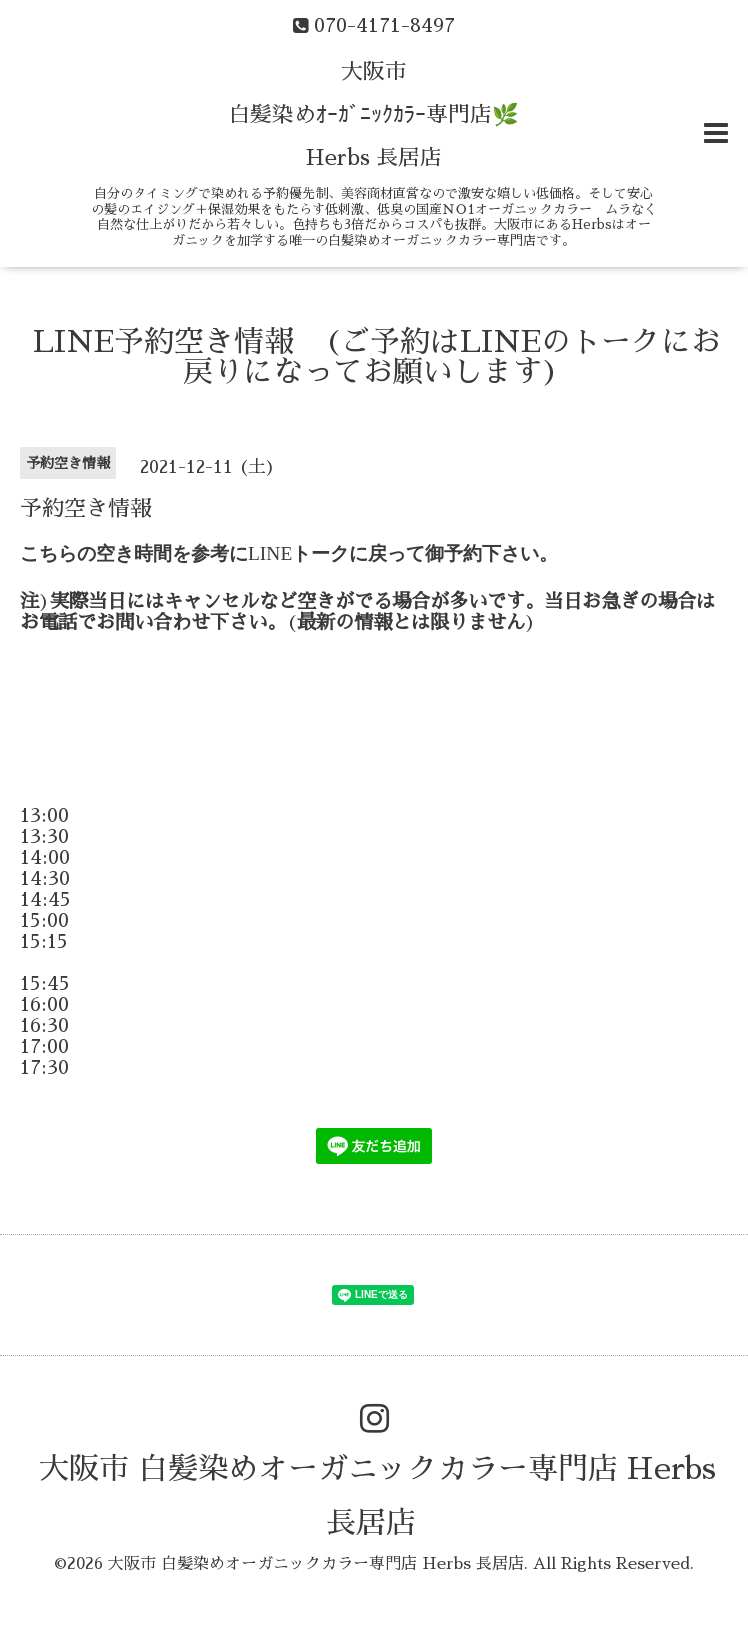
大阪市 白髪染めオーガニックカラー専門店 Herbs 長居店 (316, 1564)
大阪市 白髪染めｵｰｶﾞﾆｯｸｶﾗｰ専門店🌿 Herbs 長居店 (373, 115)
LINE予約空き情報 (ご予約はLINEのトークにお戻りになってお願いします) (377, 357)
